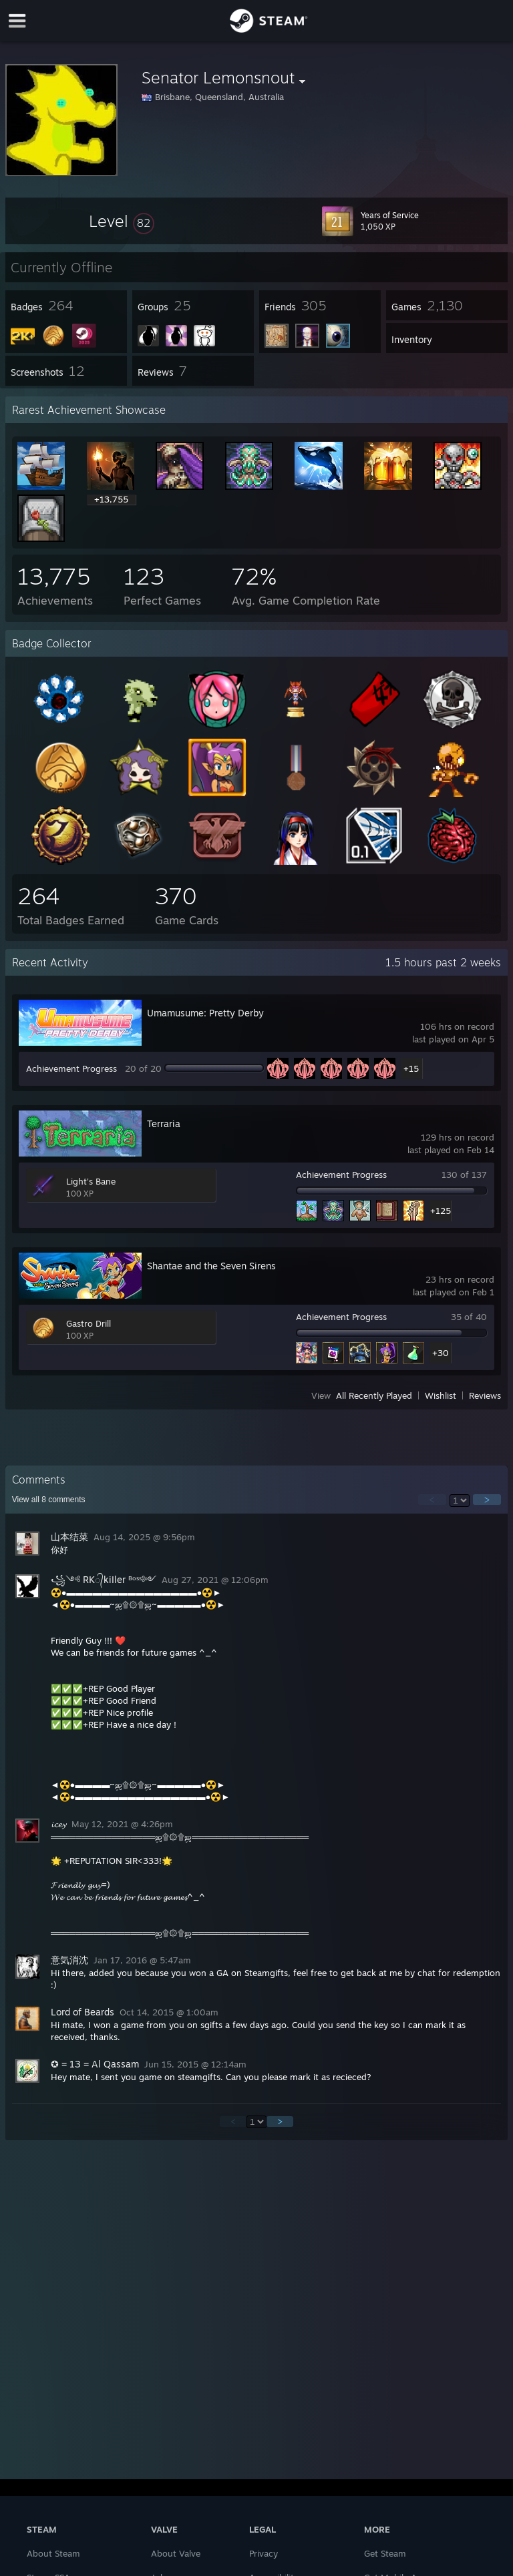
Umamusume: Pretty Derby (205, 1012)
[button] (121, 221)
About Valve (175, 2553)
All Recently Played (374, 1395)
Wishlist (440, 1395)
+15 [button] (411, 1068)
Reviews (485, 1395)
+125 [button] (440, 1210)
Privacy (263, 2553)
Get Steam (385, 2553)
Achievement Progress (71, 1068)
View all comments (49, 1499)
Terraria (163, 1123)
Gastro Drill (88, 1323)
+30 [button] (440, 1352)
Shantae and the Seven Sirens (211, 1265)
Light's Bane (91, 1181)
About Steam (53, 2553)
